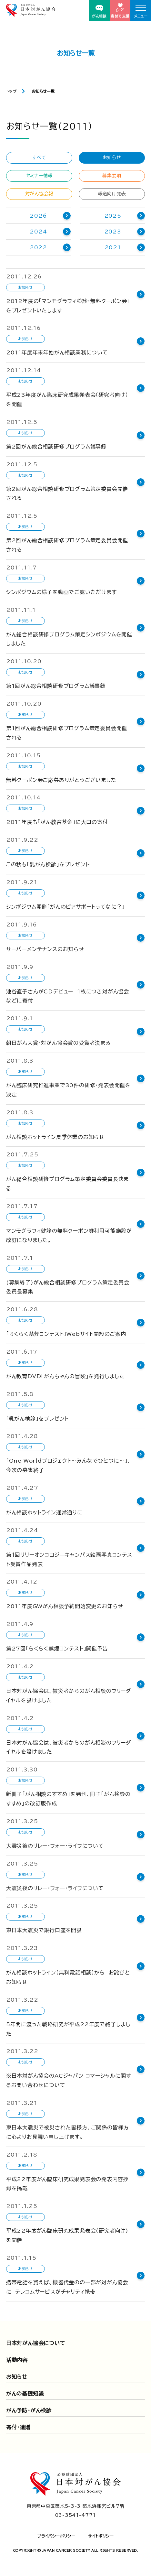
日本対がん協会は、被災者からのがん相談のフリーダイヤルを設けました (68, 1695)
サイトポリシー (101, 2536)
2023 (112, 231)
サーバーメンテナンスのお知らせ (45, 949)
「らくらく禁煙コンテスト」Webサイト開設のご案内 (66, 1334)
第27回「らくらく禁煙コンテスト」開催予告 (57, 1648)
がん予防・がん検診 (29, 2410)
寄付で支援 (120, 10)
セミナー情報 (39, 175)
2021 (113, 247)
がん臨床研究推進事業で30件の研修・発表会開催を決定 (68, 1090)
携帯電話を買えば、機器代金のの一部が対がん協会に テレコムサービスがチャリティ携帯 (67, 2287)
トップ (11, 91)
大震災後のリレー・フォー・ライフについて (55, 1845)
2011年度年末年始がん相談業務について (57, 352)
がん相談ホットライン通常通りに (44, 1512)
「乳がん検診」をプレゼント (37, 1418)
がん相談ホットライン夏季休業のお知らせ (55, 1137)
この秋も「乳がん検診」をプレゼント (48, 864)
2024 (38, 231)
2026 (38, 215)
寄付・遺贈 (18, 2427)
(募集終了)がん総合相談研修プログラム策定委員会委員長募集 (67, 1287)
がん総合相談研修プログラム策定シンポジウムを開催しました (69, 639)
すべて (39, 157)
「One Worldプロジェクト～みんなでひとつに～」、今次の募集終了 (68, 1465)
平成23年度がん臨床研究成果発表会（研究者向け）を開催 (67, 399)
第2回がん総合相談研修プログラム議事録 (56, 446)
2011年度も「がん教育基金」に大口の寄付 (57, 822)
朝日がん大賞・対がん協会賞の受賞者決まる (58, 1042)
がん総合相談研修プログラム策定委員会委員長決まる (67, 1183)
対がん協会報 (39, 193)
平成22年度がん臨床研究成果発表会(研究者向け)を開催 (67, 2235)
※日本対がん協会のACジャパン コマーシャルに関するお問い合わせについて (68, 2080)
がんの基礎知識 (25, 2393)
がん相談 (99, 11)
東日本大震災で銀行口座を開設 (44, 1930)
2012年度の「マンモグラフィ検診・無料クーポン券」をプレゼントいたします (68, 305)
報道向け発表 (112, 193)
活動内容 (17, 2360)
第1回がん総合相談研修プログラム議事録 (56, 685)
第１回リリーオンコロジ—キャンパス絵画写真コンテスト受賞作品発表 (69, 1559)
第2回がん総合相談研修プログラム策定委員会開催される (67, 493)
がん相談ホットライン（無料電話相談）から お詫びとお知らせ (68, 1977)
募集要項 (111, 175)
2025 (112, 215)
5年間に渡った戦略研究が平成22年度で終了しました (68, 2029)
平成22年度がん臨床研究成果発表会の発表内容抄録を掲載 (67, 2184)
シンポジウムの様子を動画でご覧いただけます (61, 592)
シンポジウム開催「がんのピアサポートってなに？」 (65, 906)
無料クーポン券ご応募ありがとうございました (61, 780)
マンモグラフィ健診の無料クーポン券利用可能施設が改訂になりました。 (69, 1235)
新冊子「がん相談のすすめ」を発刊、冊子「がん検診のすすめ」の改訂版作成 (68, 1798)
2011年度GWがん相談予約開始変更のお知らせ (64, 1606)
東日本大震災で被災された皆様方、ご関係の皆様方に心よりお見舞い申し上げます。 (67, 2132)
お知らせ (112, 157)
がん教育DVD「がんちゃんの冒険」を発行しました (65, 1376)
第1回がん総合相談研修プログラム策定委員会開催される (66, 733)
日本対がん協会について (35, 2343)
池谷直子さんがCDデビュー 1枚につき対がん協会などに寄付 (67, 996)
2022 (38, 247)
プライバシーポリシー (56, 2536)
